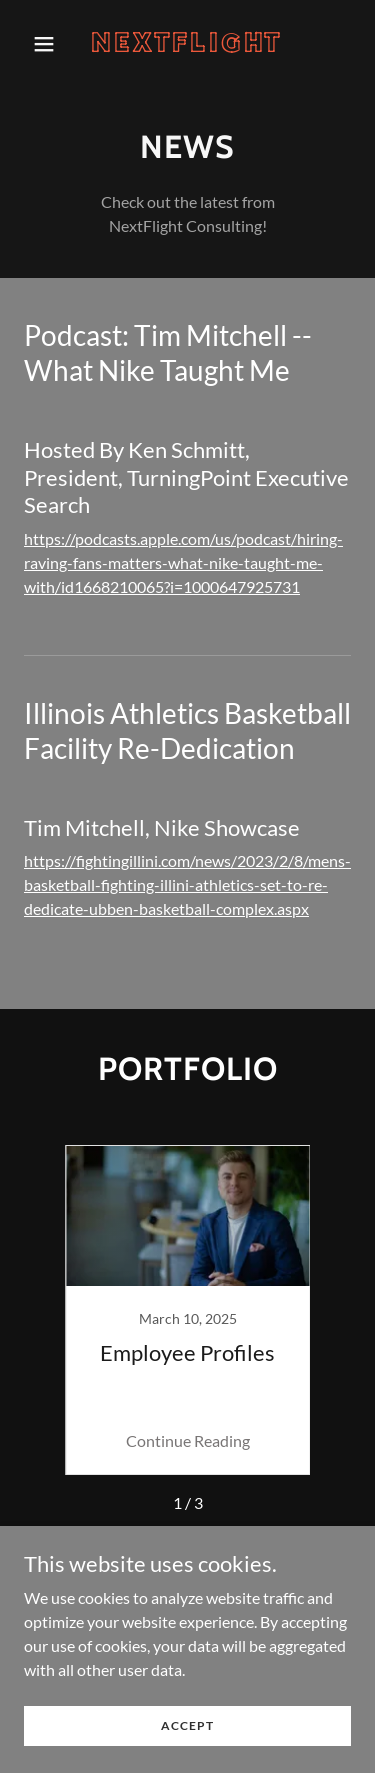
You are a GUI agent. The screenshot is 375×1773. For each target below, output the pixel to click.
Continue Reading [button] (188, 1440)
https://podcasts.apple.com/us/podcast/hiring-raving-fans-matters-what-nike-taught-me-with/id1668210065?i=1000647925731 (183, 562)
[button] (48, 44)
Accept (187, 1725)
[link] (187, 45)
